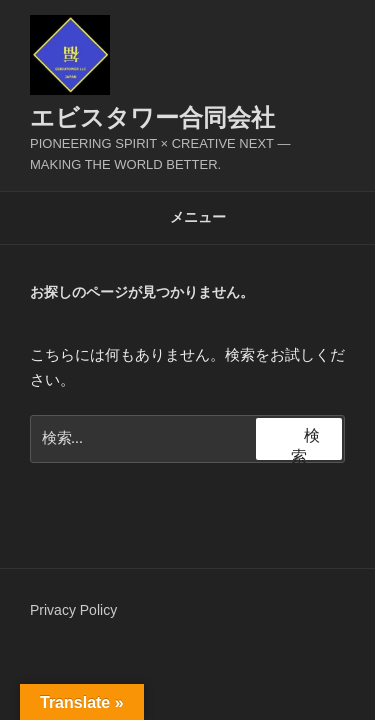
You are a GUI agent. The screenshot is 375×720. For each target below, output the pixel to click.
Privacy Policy (73, 610)
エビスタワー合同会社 (152, 117)
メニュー (187, 217)
